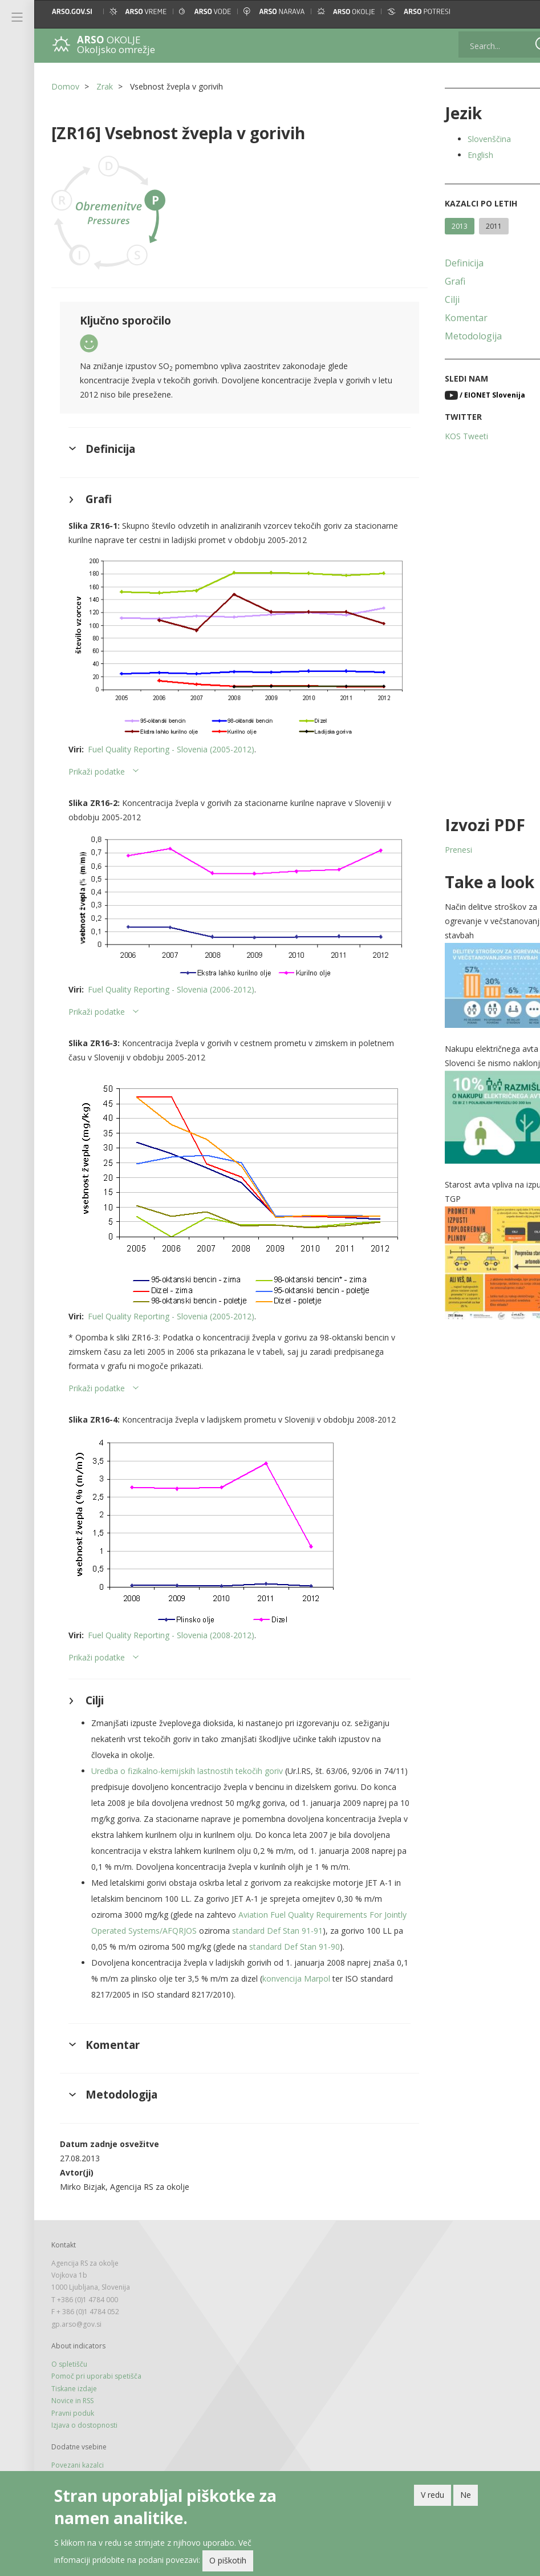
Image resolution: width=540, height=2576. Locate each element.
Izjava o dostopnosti (84, 2437)
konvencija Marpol (334, 1989)
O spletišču (69, 2376)
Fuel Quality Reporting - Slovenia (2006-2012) (171, 968)
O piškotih (227, 2560)
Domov (65, 86)
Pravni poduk (72, 2424)
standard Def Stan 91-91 (316, 1926)
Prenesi (438, 849)
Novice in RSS (72, 2412)
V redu (432, 2494)
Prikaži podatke (96, 759)
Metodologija (452, 336)
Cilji (431, 299)
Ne (465, 2494)
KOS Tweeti (446, 436)
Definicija (443, 263)
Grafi (434, 281)
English (460, 154)
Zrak (104, 86)
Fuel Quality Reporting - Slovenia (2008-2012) (171, 1615)
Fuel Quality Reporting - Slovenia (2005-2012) (171, 737)
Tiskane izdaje (74, 2400)
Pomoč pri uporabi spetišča (96, 2388)
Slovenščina (468, 138)
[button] (521, 11)
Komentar (445, 317)
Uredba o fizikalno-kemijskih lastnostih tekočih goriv (187, 1750)
